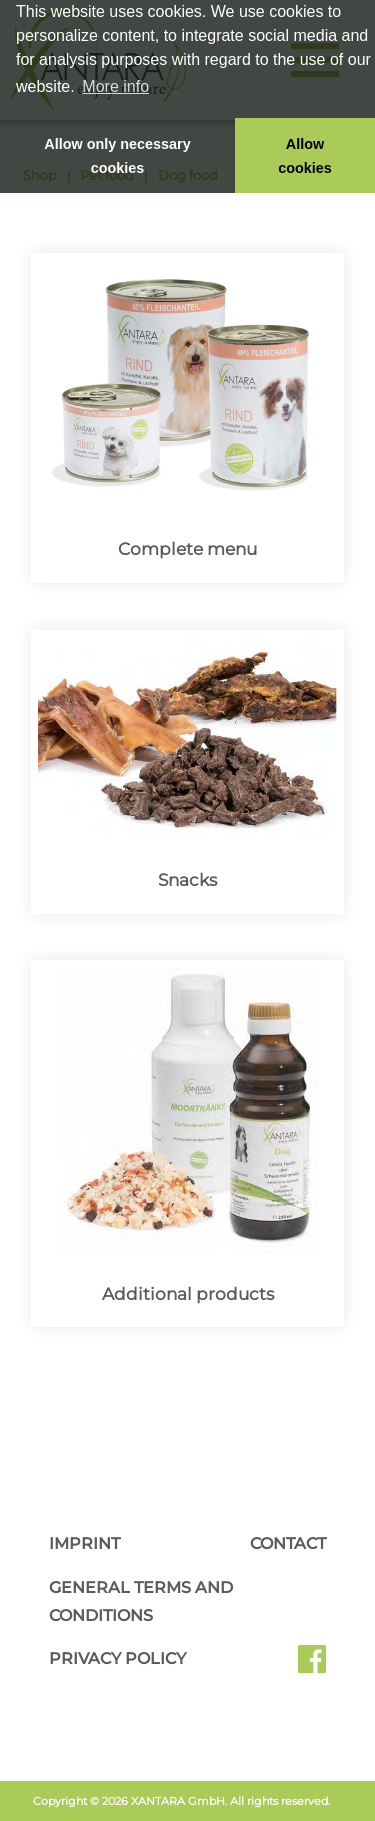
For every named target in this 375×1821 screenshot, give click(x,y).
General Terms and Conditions (141, 1601)
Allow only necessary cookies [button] (117, 156)
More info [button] (115, 86)
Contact (288, 1543)
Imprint (84, 1543)
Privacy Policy (117, 1658)
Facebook (312, 1666)
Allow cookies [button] (305, 156)
